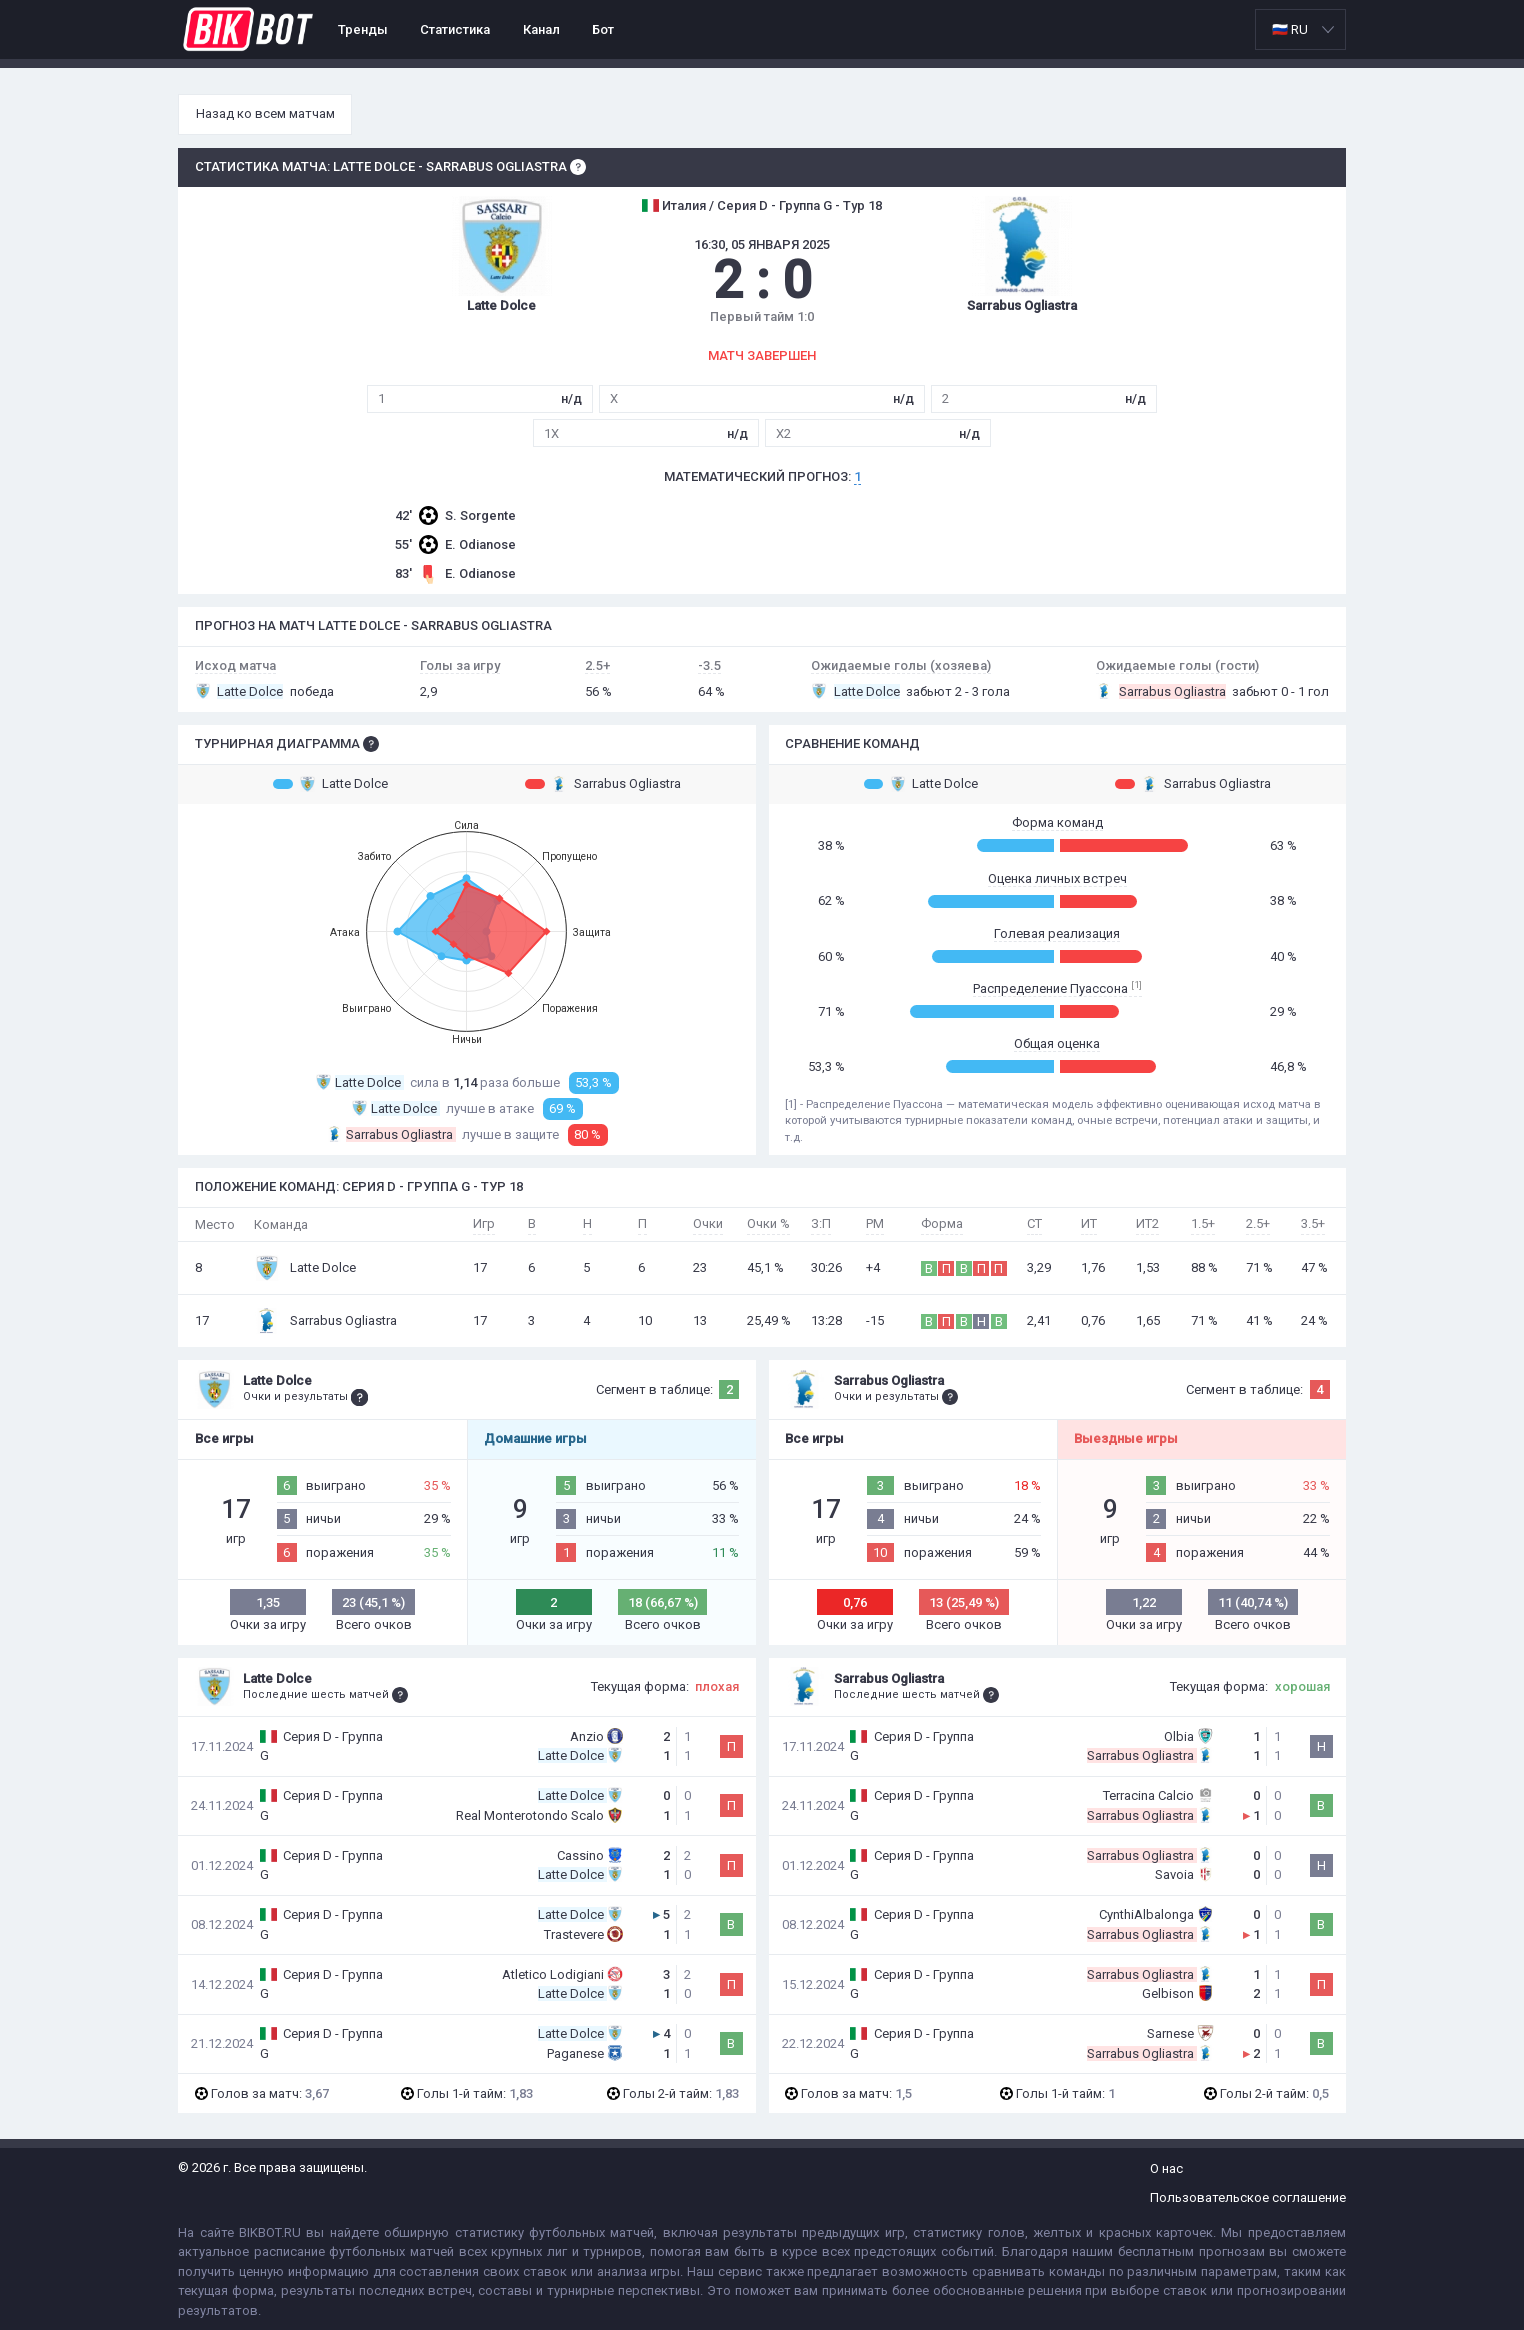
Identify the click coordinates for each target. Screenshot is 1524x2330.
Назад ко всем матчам (265, 113)
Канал (541, 29)
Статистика (455, 29)
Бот (603, 29)
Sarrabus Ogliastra (603, 784)
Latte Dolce (330, 784)
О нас (1166, 2168)
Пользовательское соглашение (1248, 2197)
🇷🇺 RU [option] (1290, 29)
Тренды (363, 29)
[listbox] (1300, 29)
